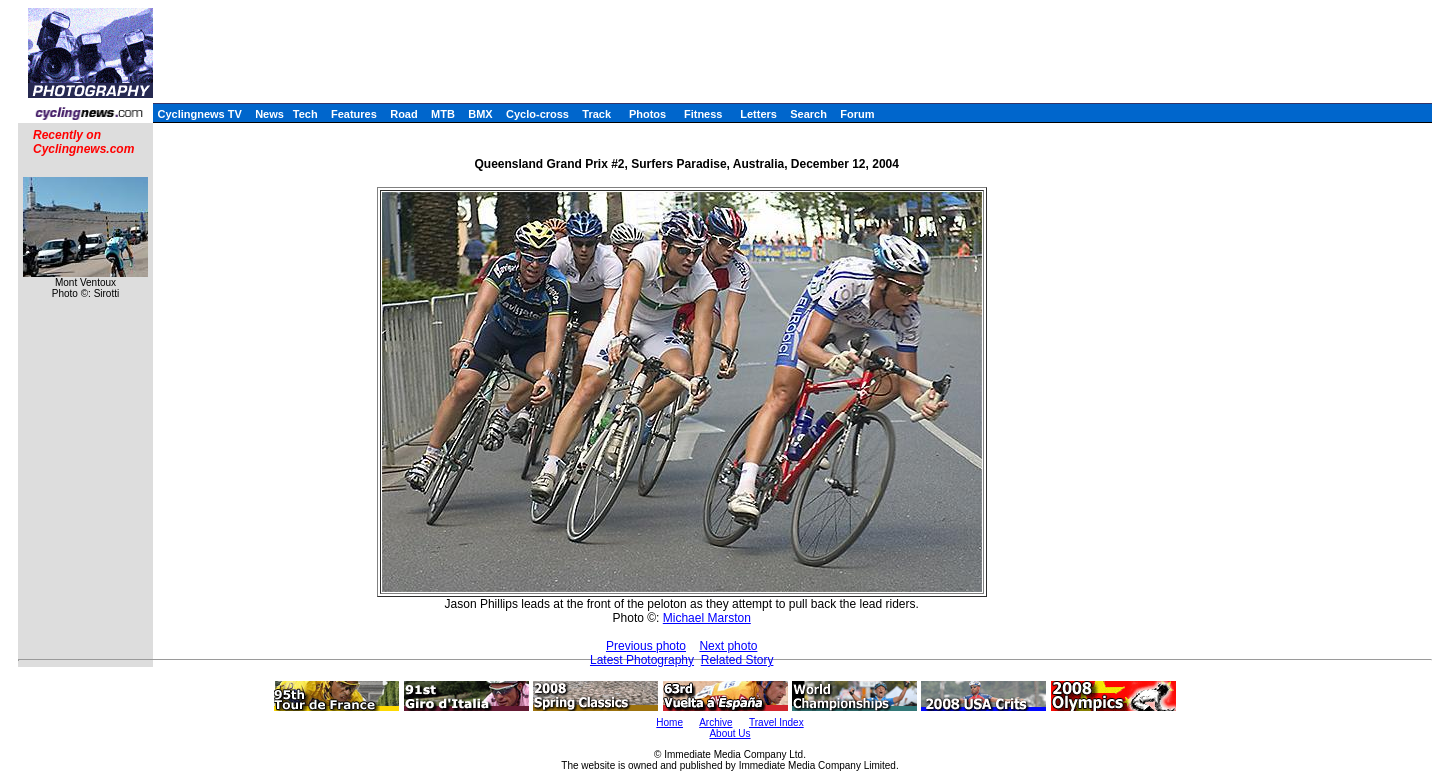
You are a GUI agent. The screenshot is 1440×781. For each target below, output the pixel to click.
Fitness (703, 114)
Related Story (737, 660)
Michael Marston (707, 618)
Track (596, 114)
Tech (305, 114)
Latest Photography (642, 660)
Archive (715, 722)
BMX (480, 114)
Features (354, 114)
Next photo (728, 646)
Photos (647, 114)
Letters (758, 114)
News (269, 114)
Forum (857, 114)
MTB (443, 114)
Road (404, 114)
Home (669, 722)
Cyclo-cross (537, 114)
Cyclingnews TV (199, 114)
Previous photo (646, 646)
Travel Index (776, 722)
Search (808, 114)
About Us (729, 733)
